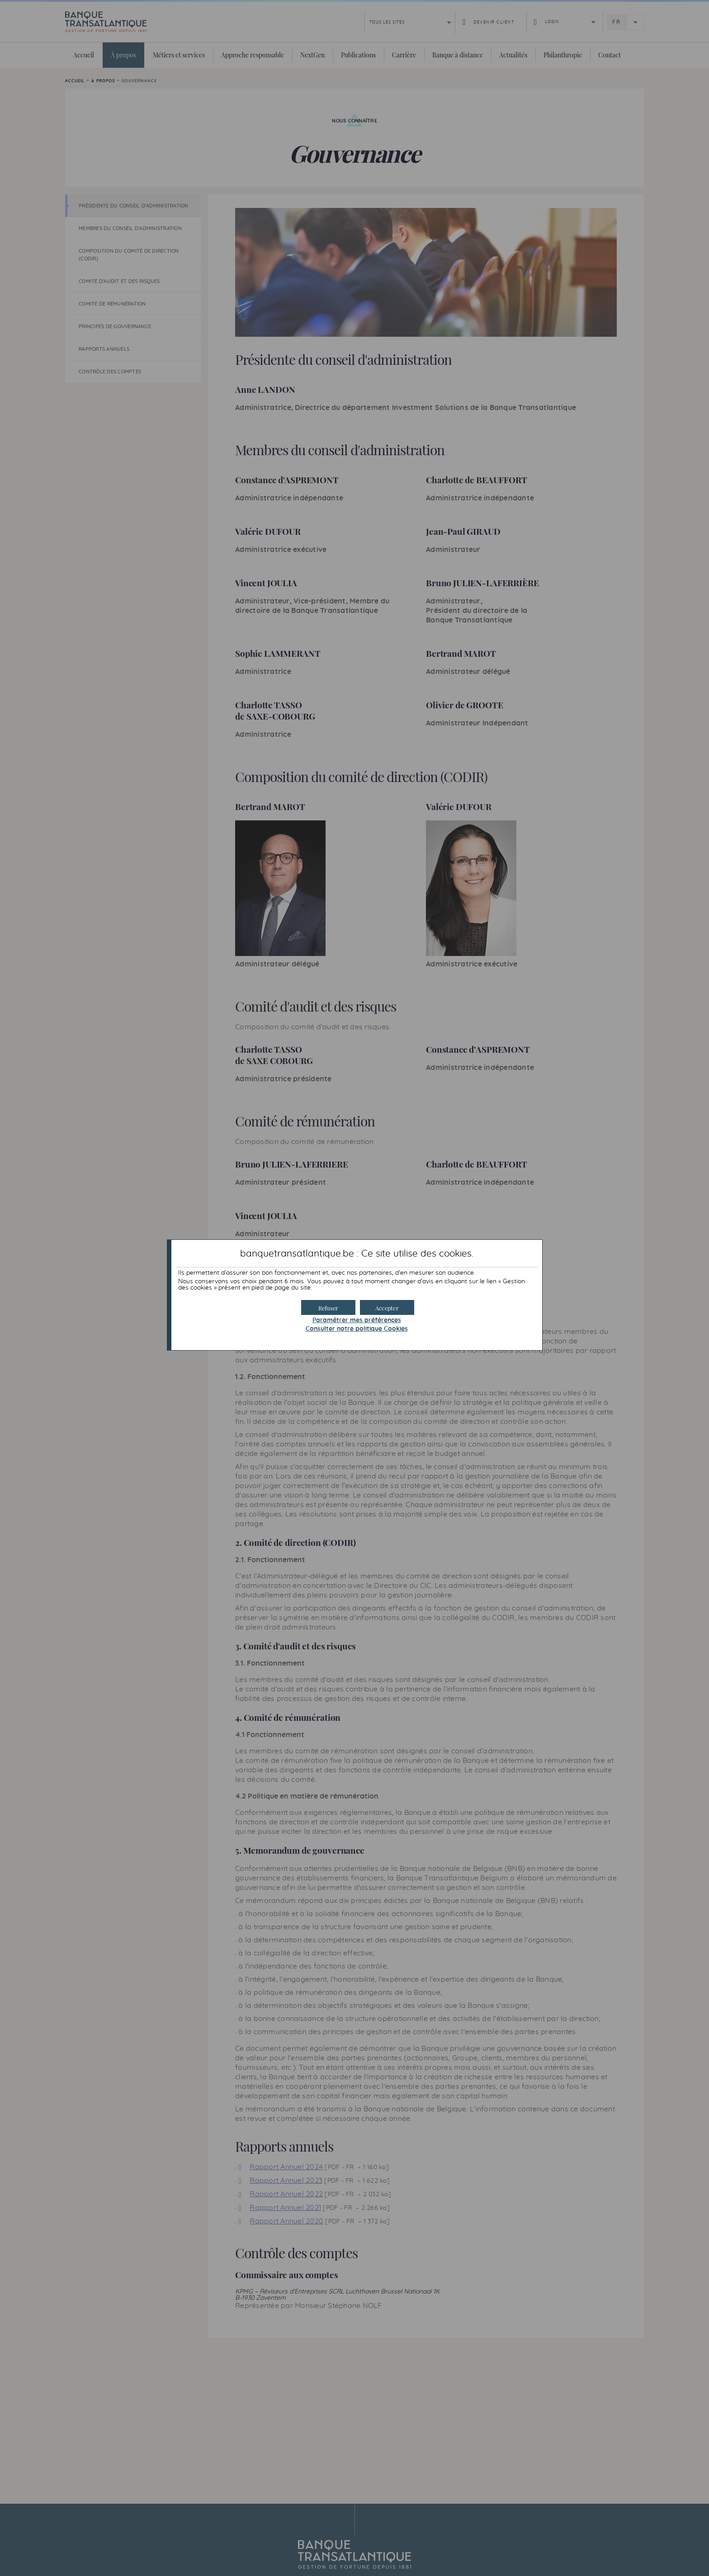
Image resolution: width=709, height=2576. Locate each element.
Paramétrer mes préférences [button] (356, 1320)
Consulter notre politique (357, 1329)
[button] (387, 1307)
